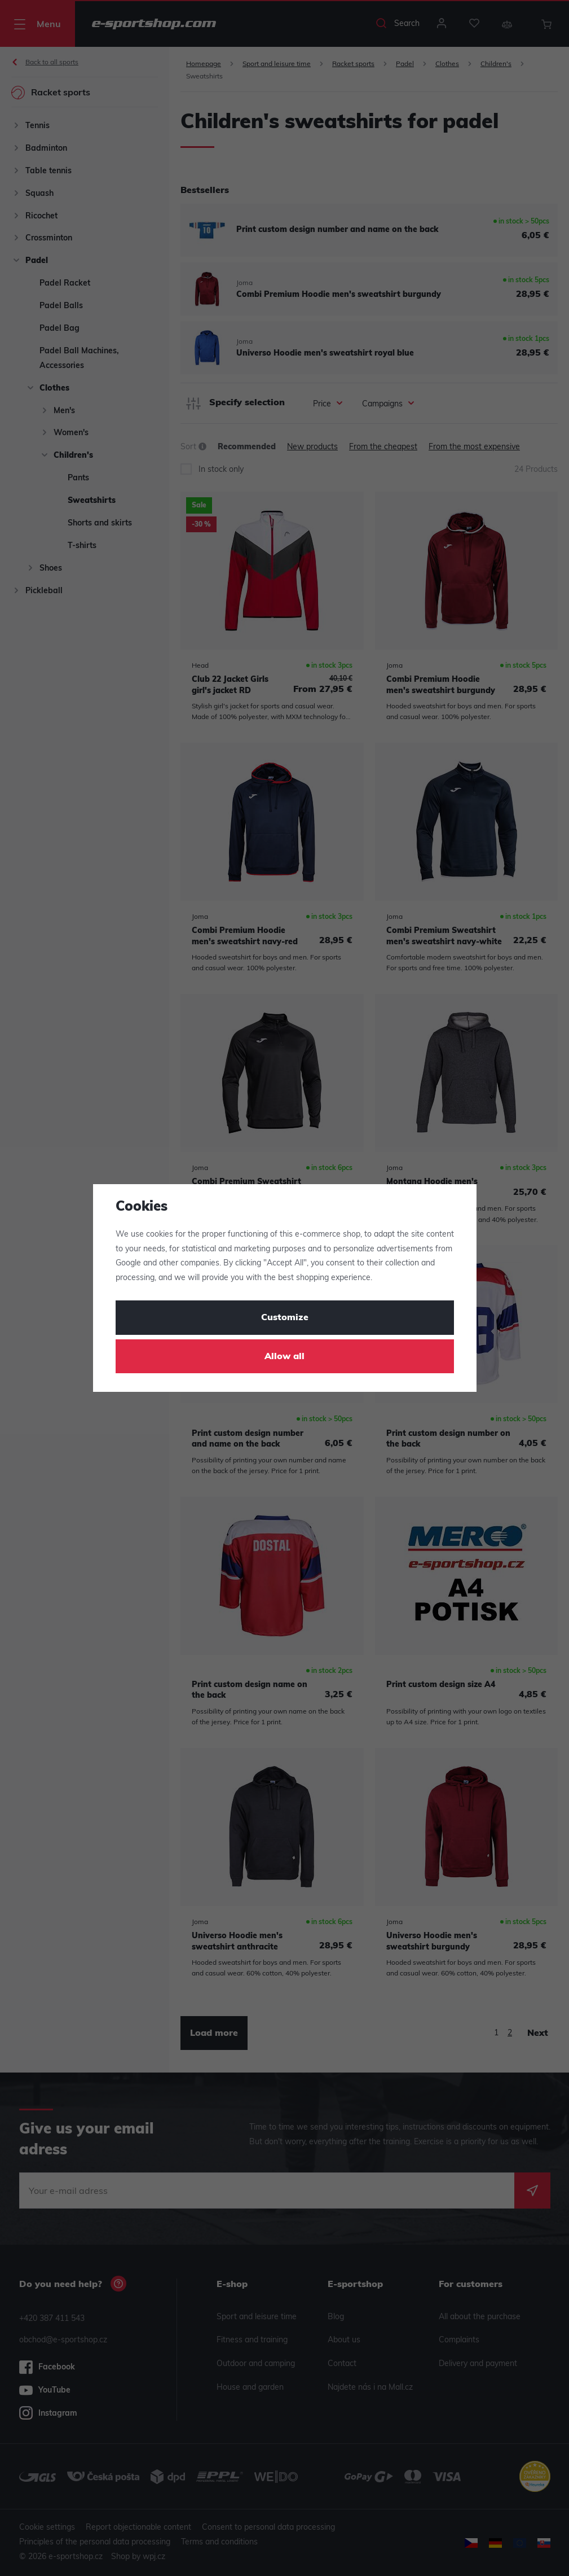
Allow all (284, 1356)
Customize (284, 1317)
